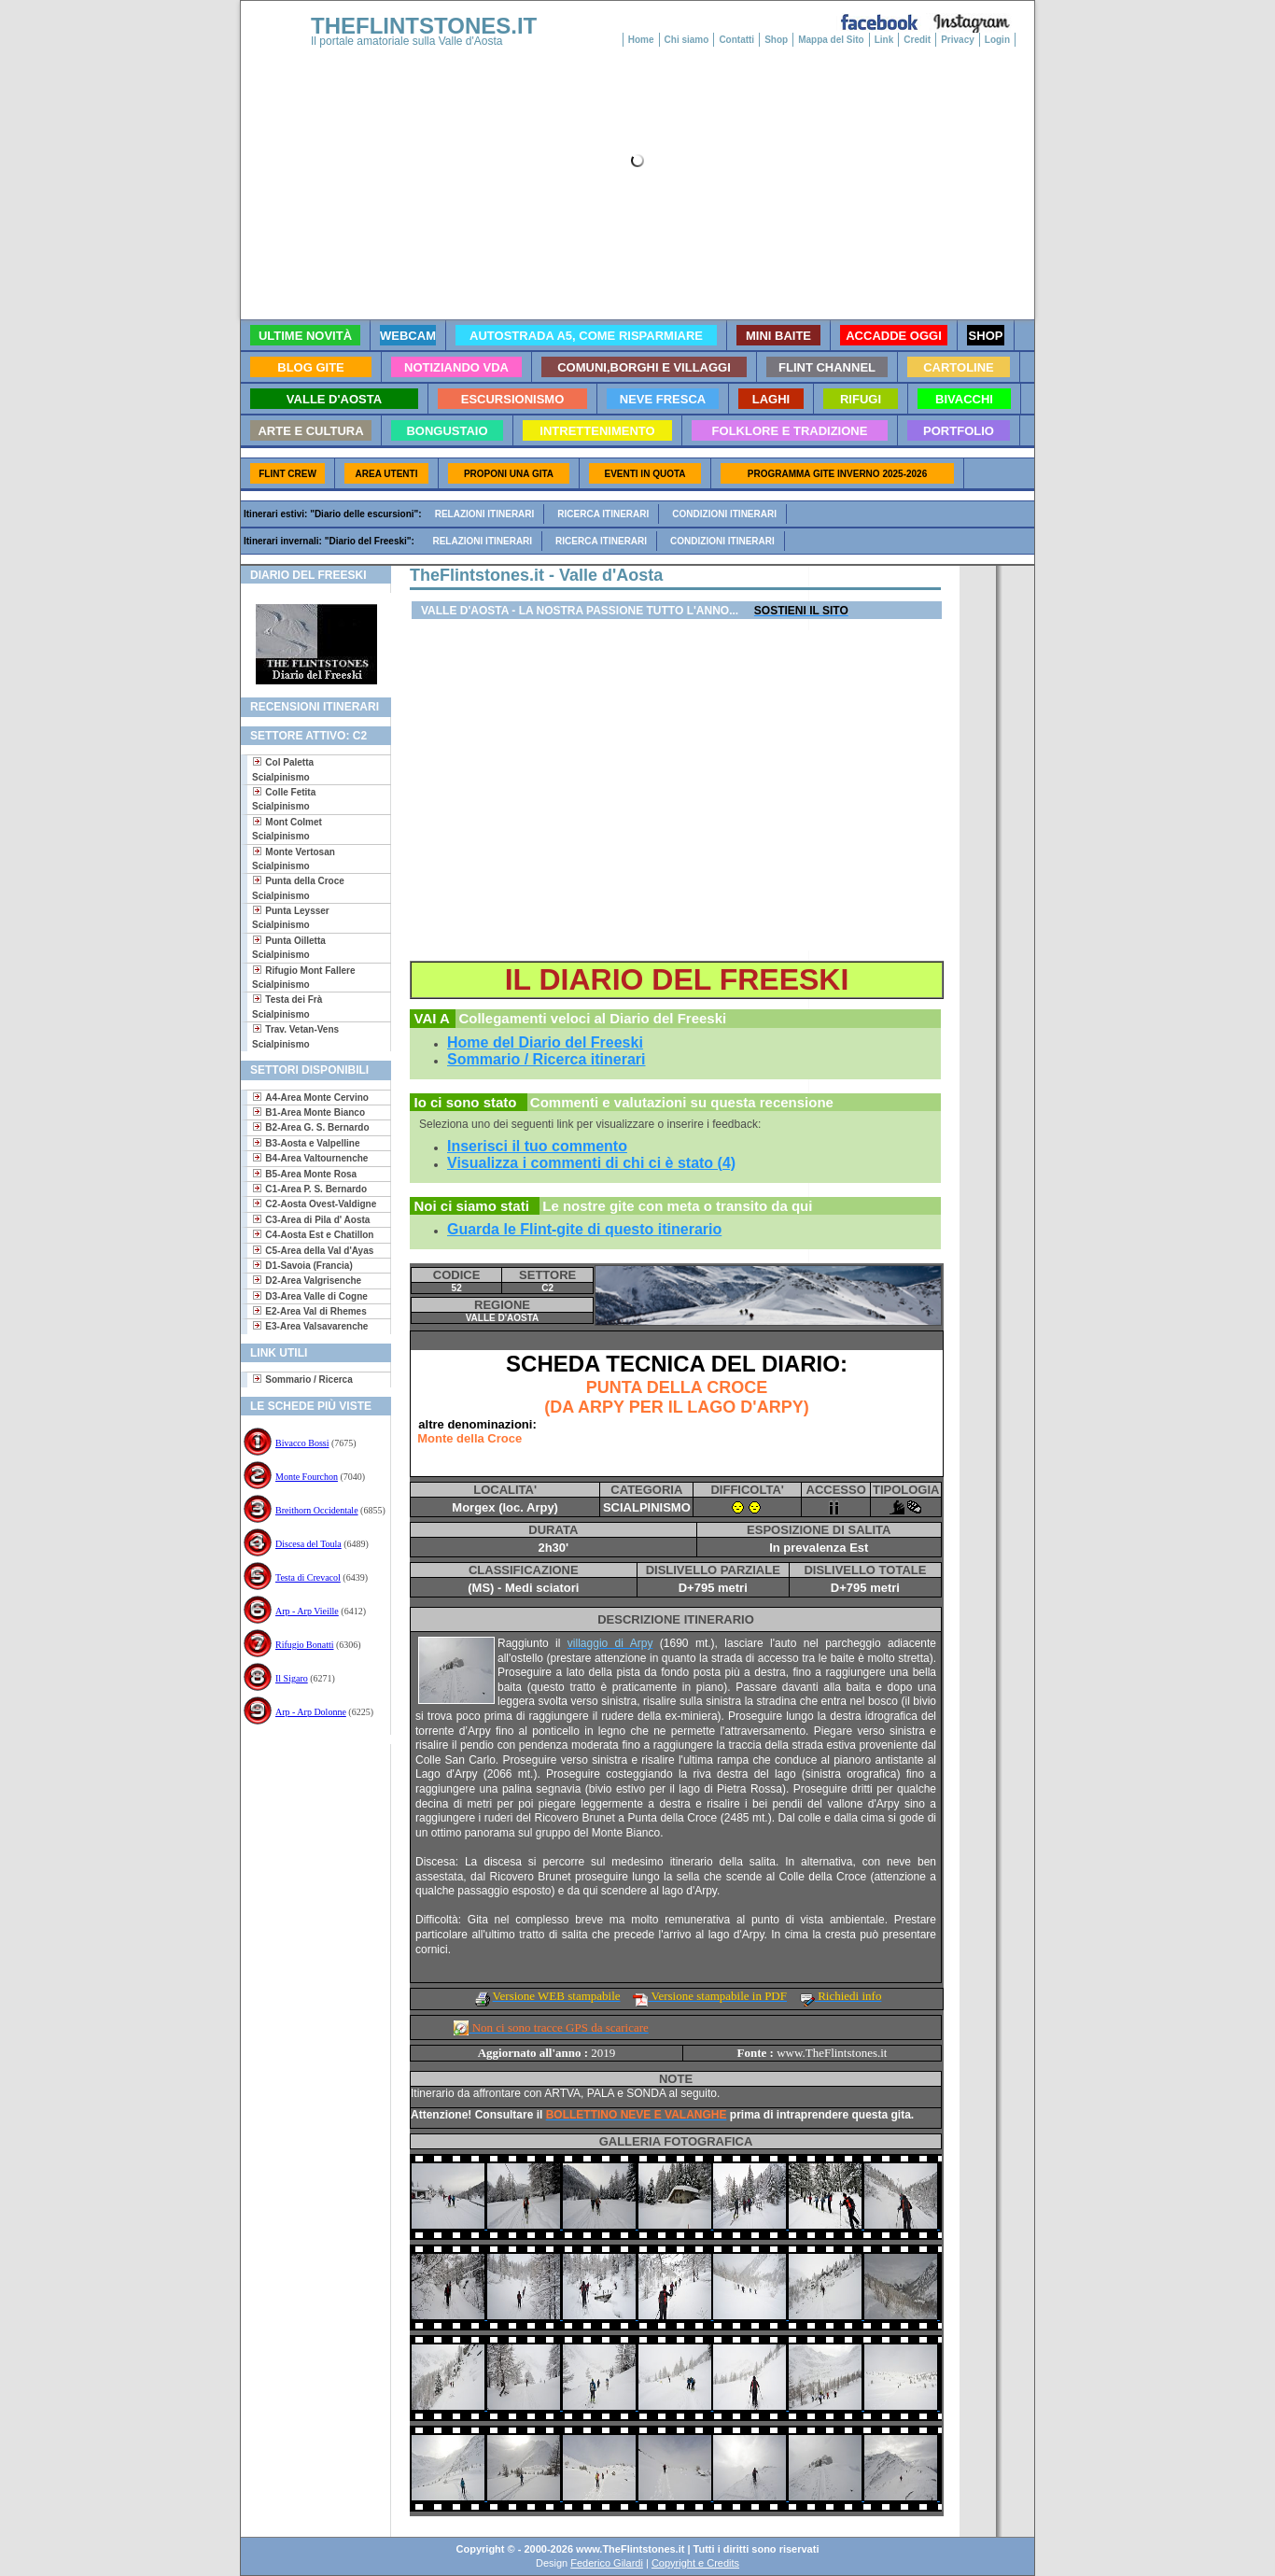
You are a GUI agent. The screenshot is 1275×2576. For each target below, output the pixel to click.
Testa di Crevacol (308, 1577)
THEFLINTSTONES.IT (424, 25)
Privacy (957, 40)
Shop (776, 40)
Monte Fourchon (306, 1476)
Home (641, 40)
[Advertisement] (308, 1804)
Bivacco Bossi (302, 1443)
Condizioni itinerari (724, 514)
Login (997, 40)
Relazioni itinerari (485, 514)
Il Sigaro (291, 1678)
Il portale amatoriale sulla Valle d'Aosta (407, 41)
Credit (917, 40)
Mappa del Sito (831, 40)
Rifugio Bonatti (304, 1645)
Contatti (736, 40)
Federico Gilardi (606, 2563)
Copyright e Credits (695, 2563)
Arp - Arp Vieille (307, 1611)
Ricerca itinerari (603, 514)
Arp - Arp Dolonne (310, 1712)
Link (884, 40)
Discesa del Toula (308, 1544)
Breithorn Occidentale (316, 1510)
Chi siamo (687, 40)
